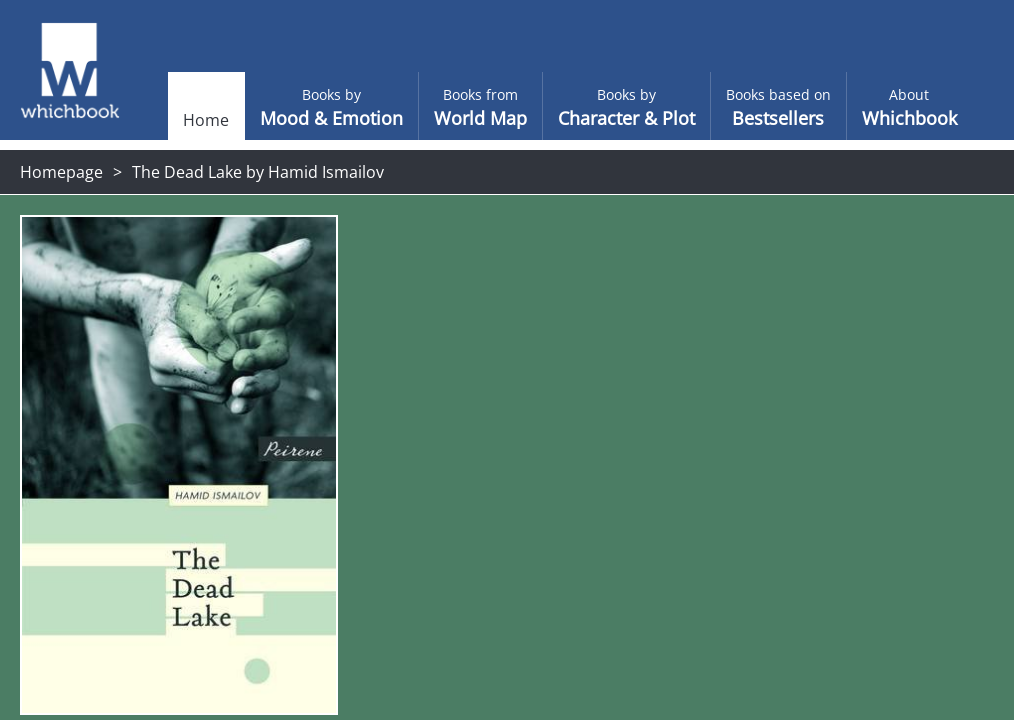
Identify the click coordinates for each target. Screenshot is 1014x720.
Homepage (61, 172)
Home (175, 120)
